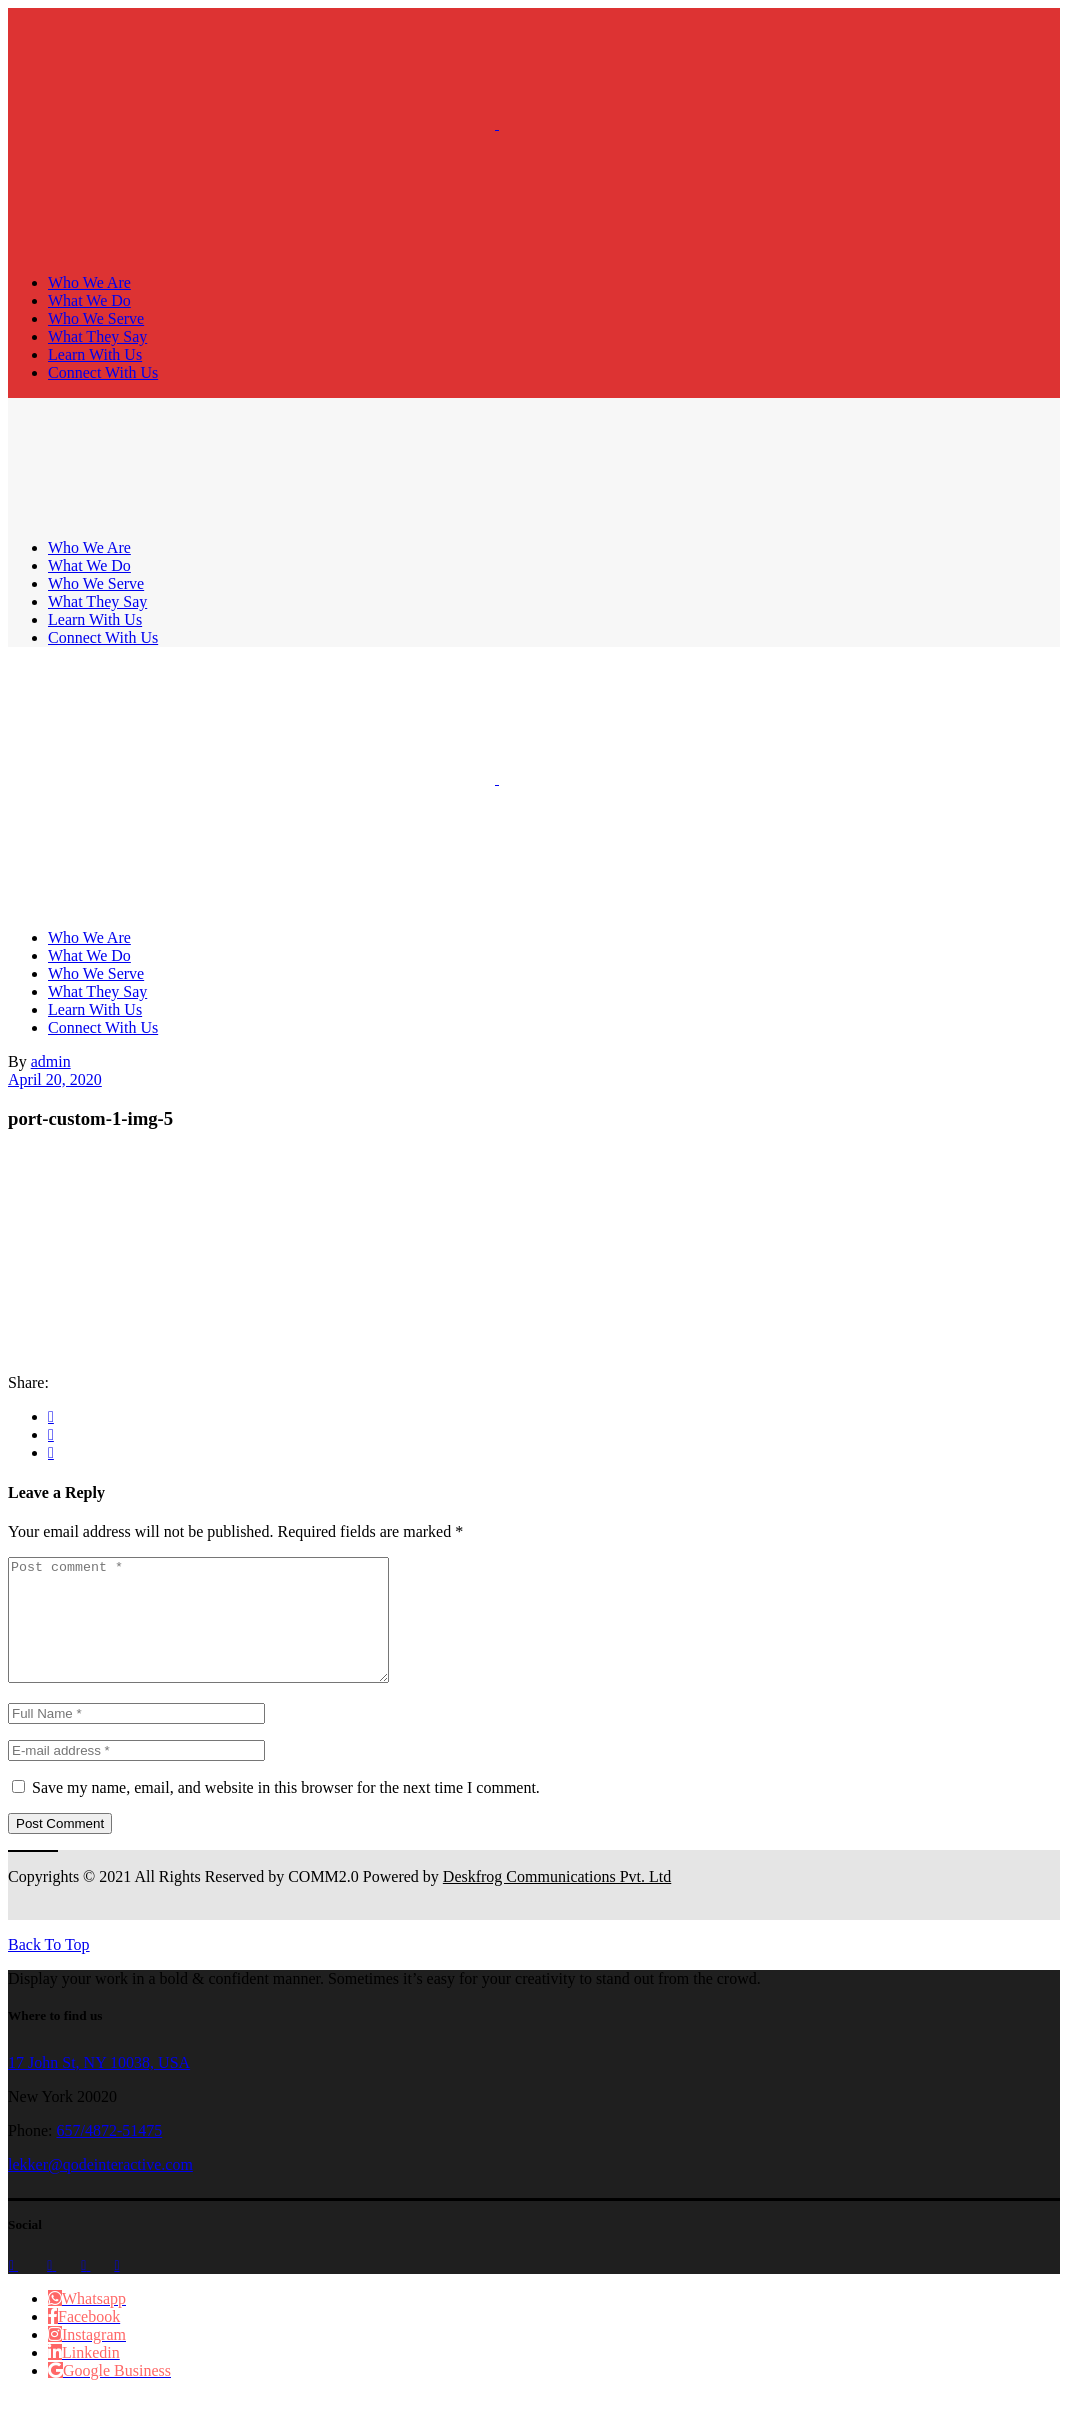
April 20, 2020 (55, 1079)
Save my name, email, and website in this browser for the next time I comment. (286, 1811)
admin (51, 1061)
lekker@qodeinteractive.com (100, 2188)
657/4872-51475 (109, 2154)
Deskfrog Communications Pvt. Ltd (557, 1900)
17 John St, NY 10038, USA (99, 2086)
